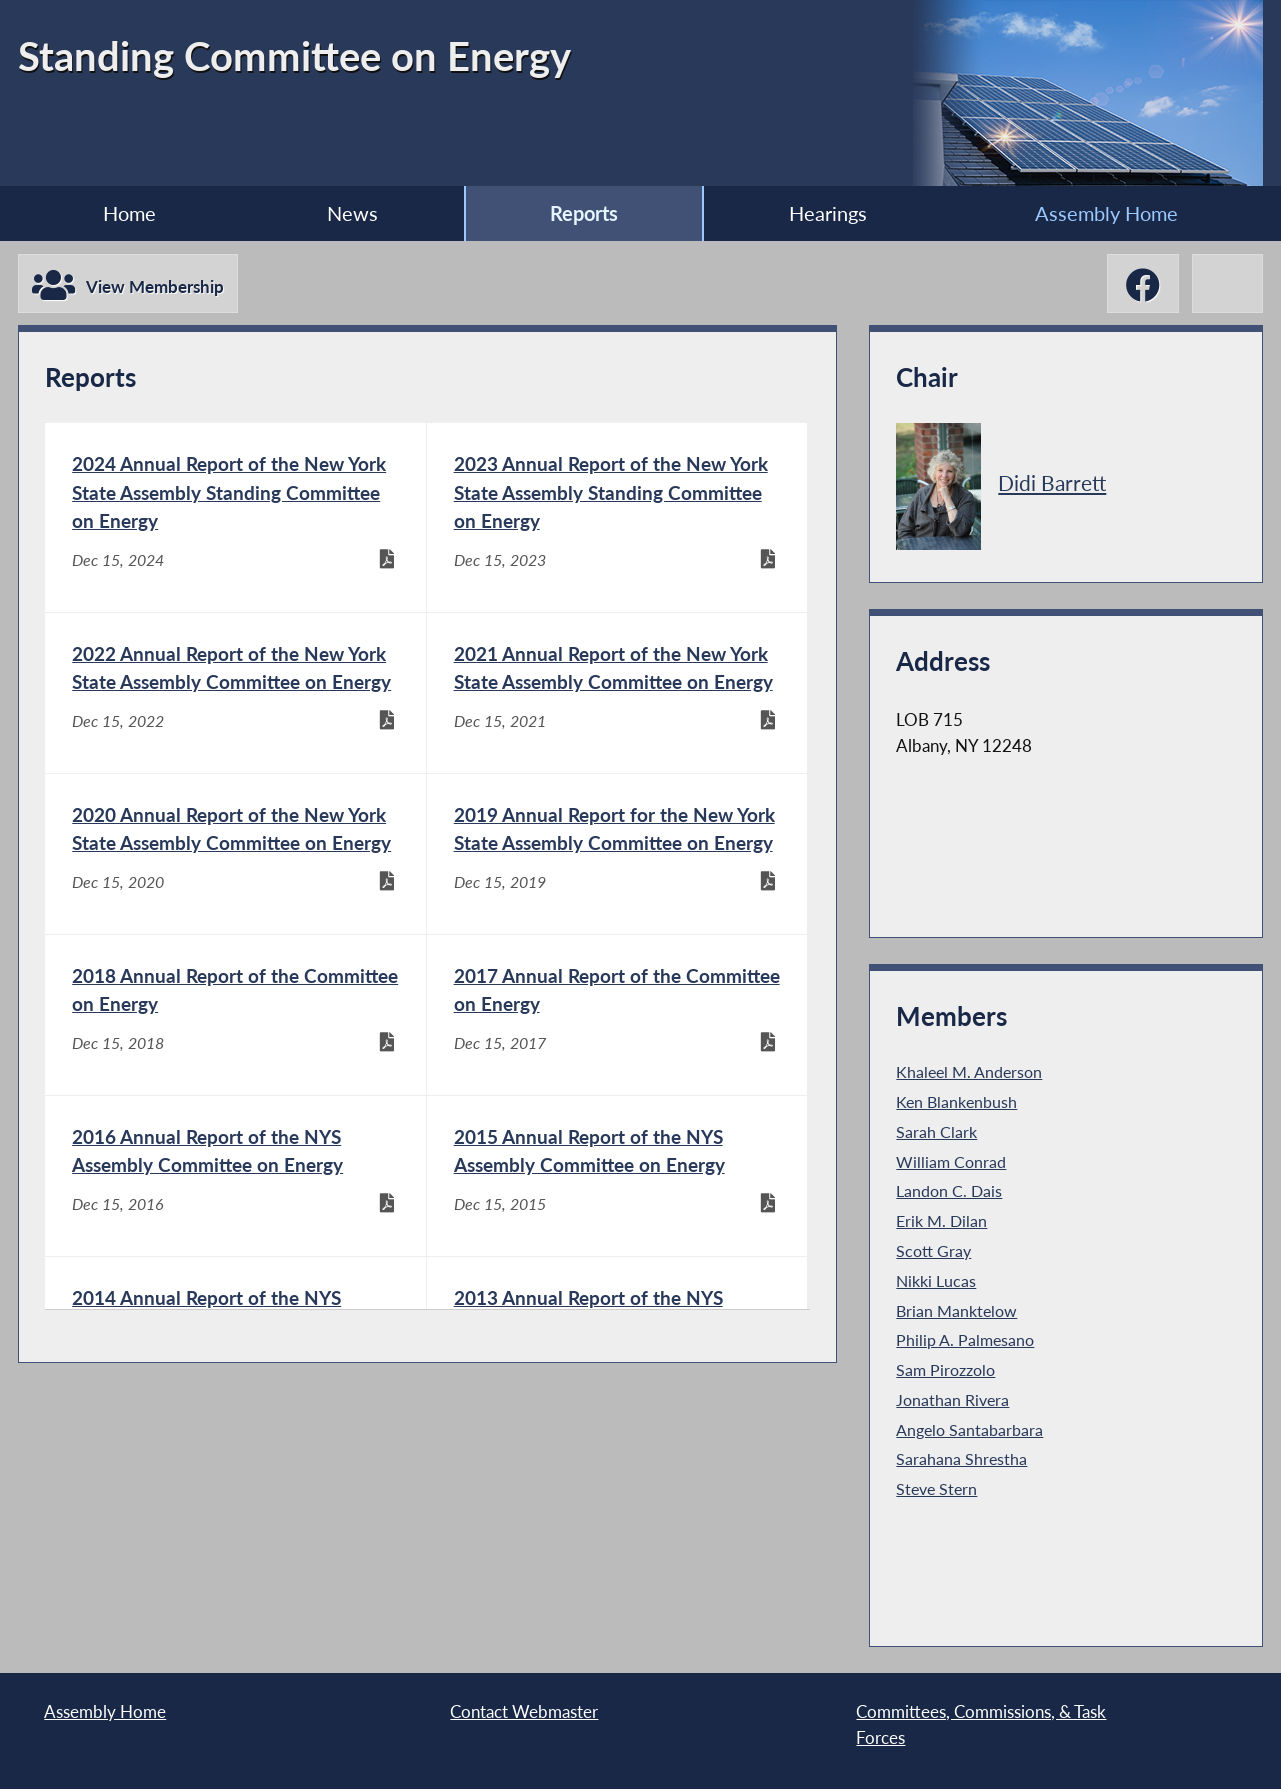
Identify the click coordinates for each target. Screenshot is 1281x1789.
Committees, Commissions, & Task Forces (981, 1724)
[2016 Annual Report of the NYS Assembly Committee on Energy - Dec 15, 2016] (235, 1176)
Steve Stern (936, 1489)
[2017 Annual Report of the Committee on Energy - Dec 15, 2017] (617, 1015)
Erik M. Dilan (941, 1221)
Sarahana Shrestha (961, 1459)
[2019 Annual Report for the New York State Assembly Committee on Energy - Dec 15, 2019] (617, 854)
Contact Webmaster (524, 1711)
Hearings (828, 213)
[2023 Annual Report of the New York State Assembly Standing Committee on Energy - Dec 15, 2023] (617, 517)
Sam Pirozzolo (945, 1370)
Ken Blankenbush (956, 1102)
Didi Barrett (1052, 483)
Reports (584, 213)
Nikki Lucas (936, 1281)
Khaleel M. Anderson (969, 1072)
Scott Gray (933, 1251)
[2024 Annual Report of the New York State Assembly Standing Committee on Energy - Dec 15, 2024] (235, 517)
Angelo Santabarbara (969, 1430)
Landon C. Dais (949, 1191)
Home (129, 213)
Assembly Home (1106, 213)
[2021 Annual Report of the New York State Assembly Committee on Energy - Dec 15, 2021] (617, 693)
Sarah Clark (936, 1132)
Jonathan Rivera (952, 1400)
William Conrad (951, 1162)
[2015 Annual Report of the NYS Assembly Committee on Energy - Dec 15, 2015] (617, 1176)
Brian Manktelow (956, 1311)
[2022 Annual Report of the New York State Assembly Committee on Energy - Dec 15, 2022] (235, 693)
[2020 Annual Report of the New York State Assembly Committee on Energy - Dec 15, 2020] (235, 854)
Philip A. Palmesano (965, 1340)
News (352, 213)
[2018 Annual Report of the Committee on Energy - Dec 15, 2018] (235, 1015)
